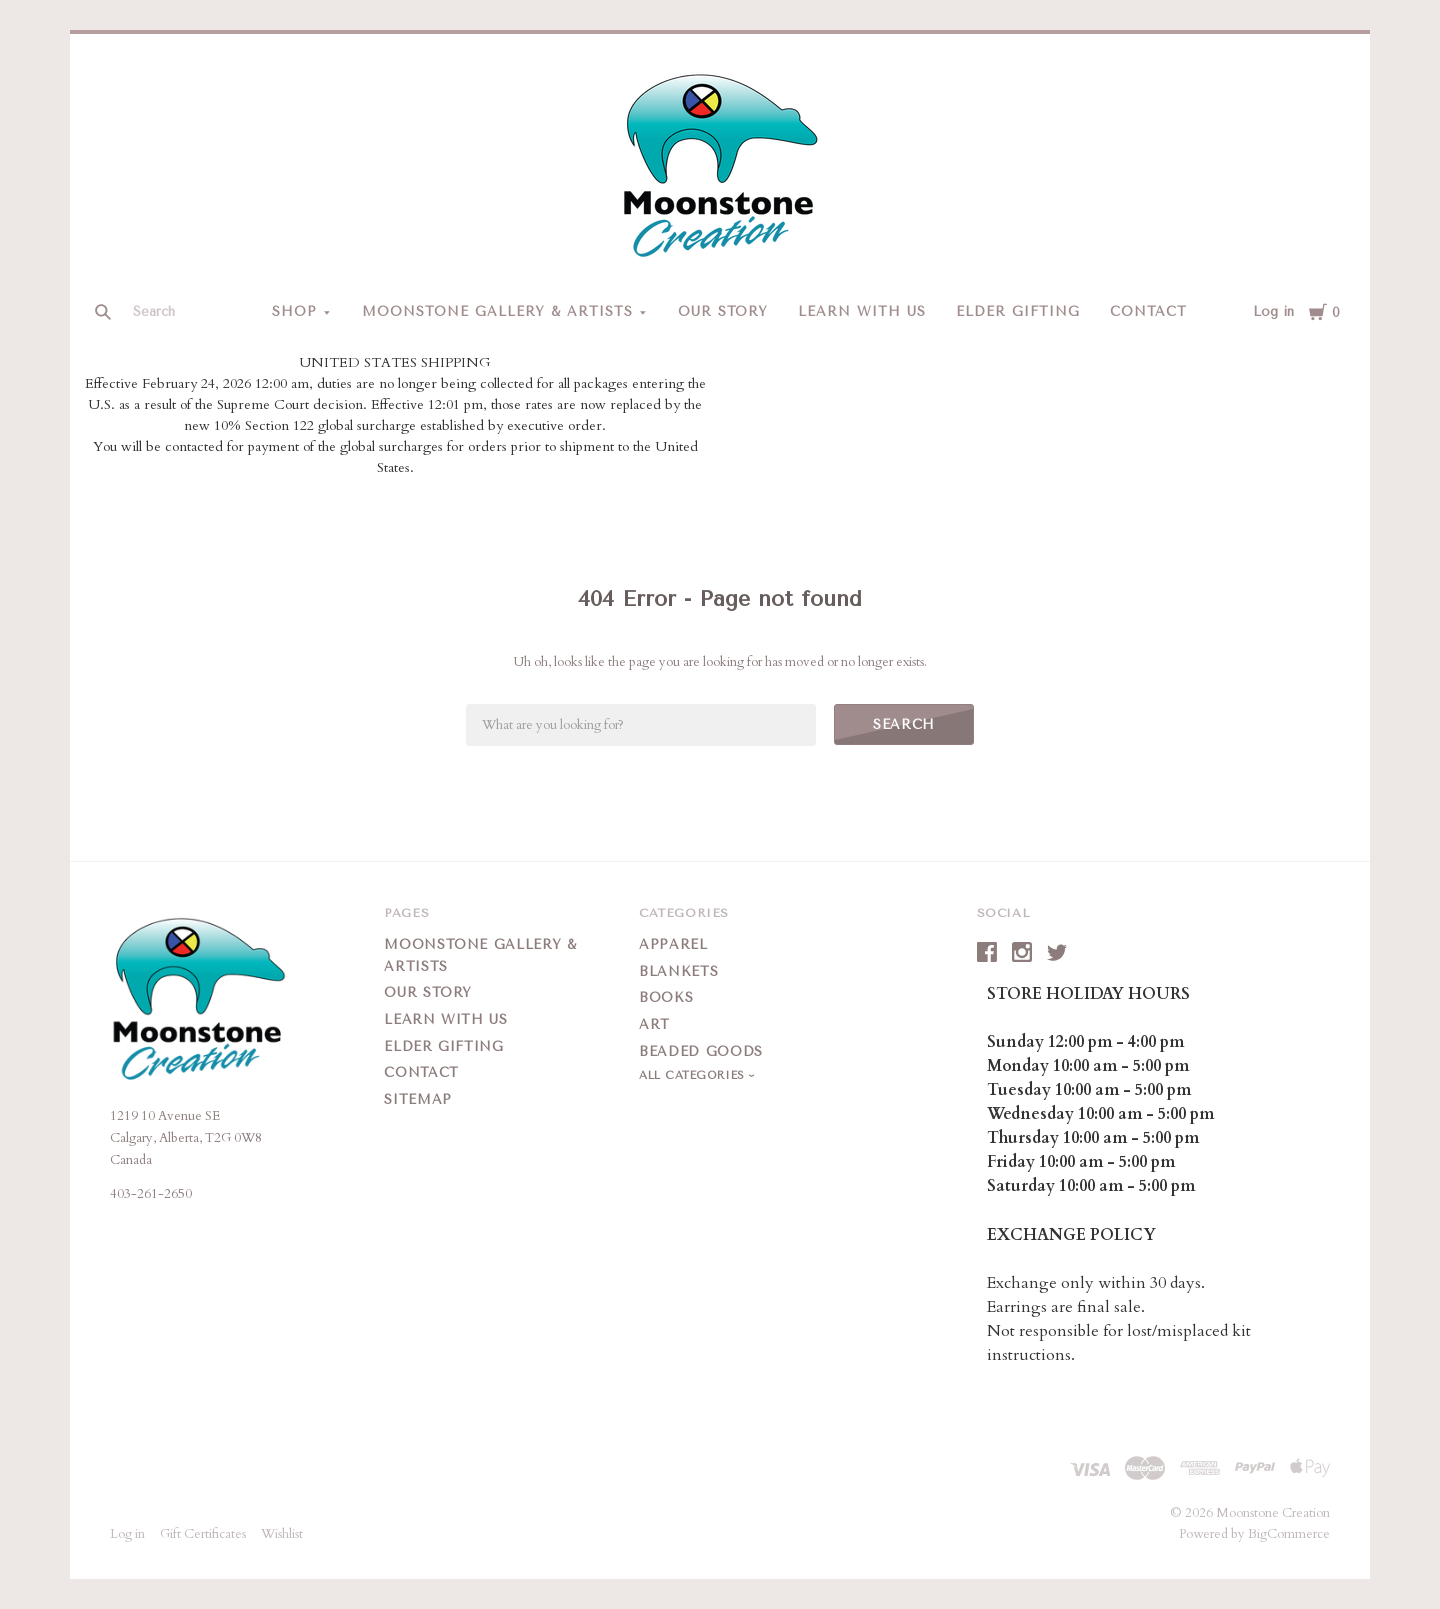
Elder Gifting (1018, 311)
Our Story (723, 311)
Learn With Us (862, 311)
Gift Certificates (203, 1534)
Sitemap (418, 1099)
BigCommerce (1289, 1534)
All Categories (694, 1075)
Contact (1148, 311)
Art (654, 1024)
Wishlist (282, 1534)
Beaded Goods (701, 1051)
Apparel (673, 944)
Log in (1273, 311)
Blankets (678, 971)
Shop (294, 311)
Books (666, 997)
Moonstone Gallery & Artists (497, 311)
